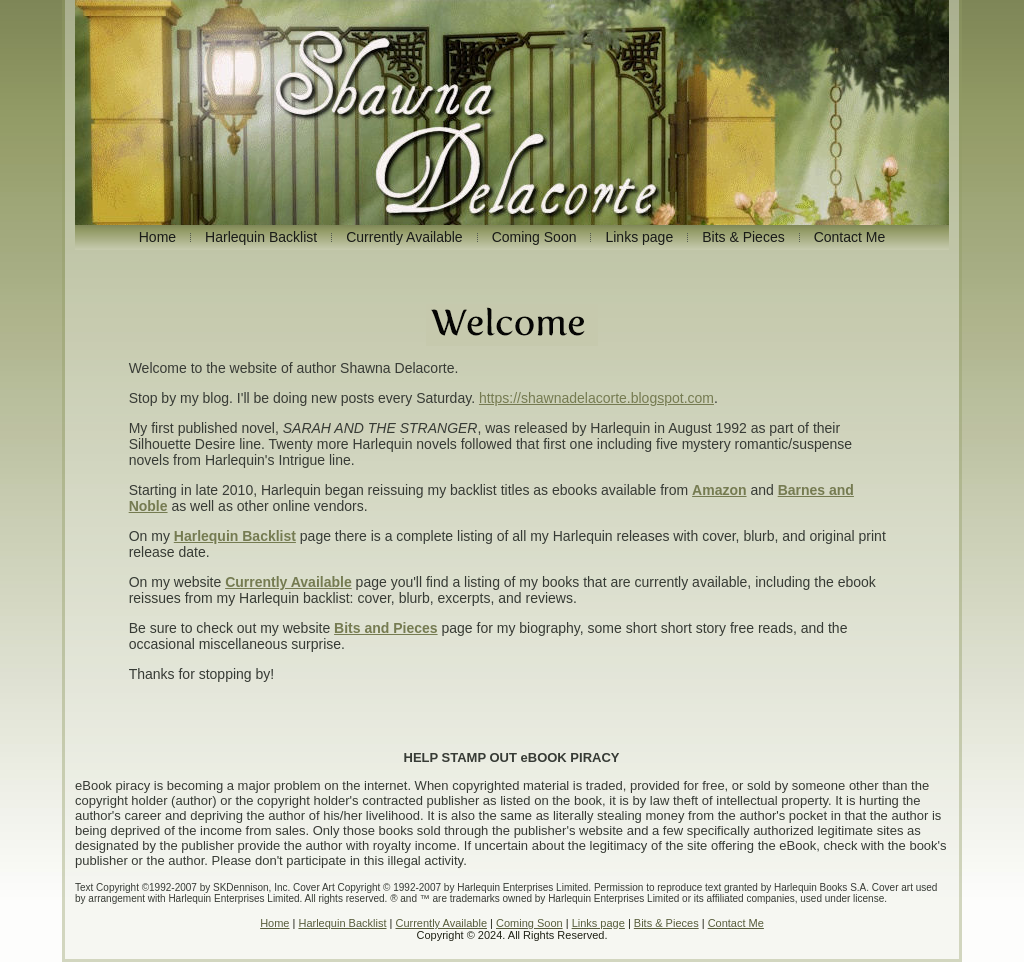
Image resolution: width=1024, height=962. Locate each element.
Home (274, 923)
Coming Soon (529, 923)
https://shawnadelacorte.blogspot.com (596, 398)
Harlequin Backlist (342, 923)
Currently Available (441, 923)
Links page (598, 923)
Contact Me (736, 923)
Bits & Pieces (666, 923)
